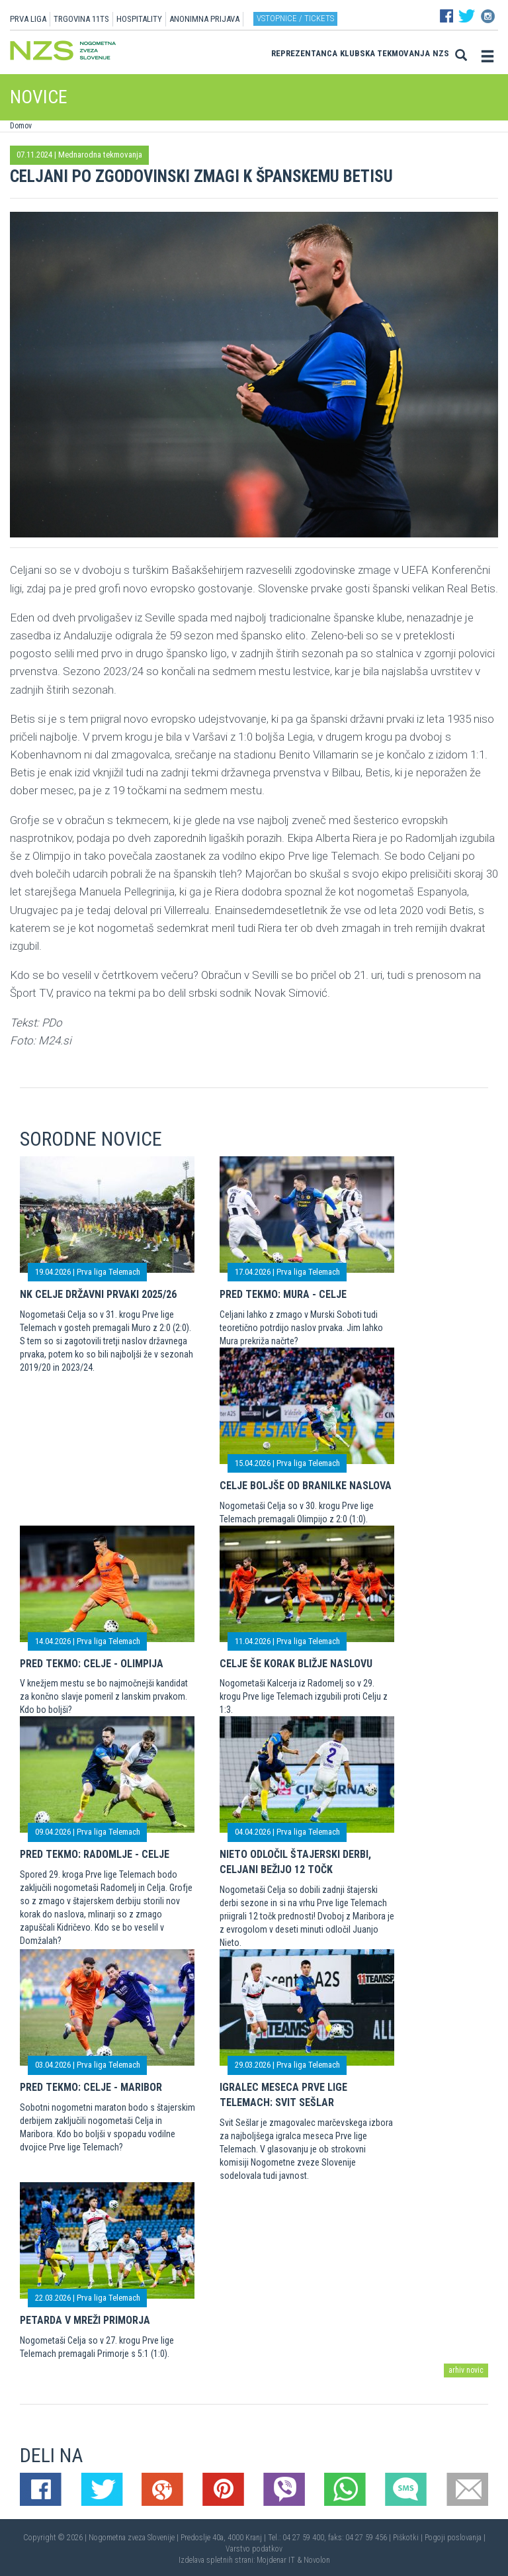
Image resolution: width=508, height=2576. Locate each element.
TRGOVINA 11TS (81, 19)
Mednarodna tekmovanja (100, 155)
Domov (21, 125)
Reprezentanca (304, 53)
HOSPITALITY (139, 19)
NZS (441, 53)
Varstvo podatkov (254, 2548)
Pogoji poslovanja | (455, 2537)
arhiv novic (466, 2370)
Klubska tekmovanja (385, 53)
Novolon (317, 2560)
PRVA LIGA (28, 19)
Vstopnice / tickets (295, 18)
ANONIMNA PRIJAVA (204, 19)
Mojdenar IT (276, 2560)
